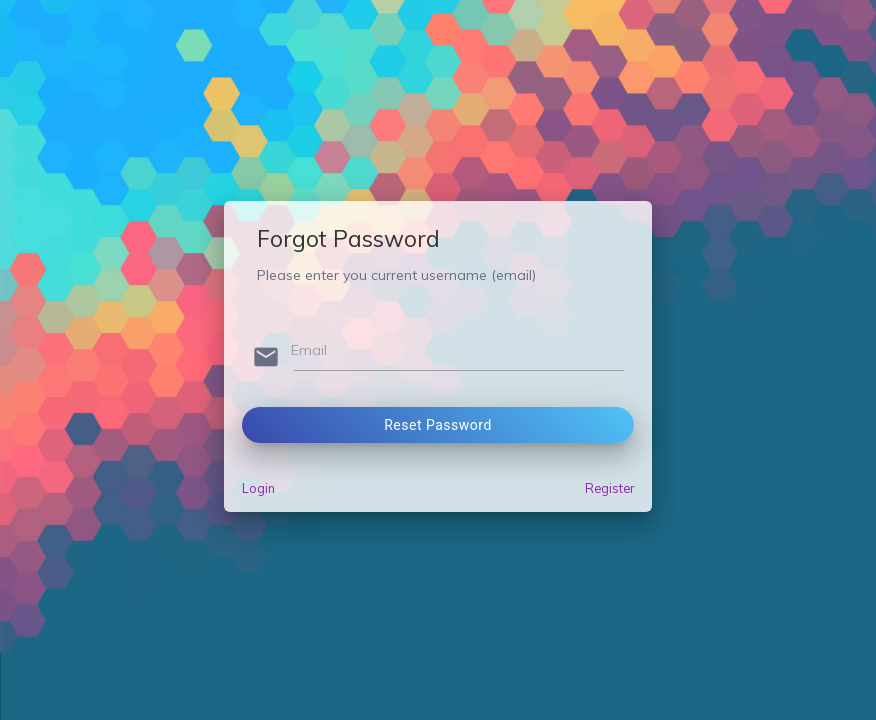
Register (609, 488)
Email (309, 350)
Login (258, 488)
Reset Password (438, 425)
